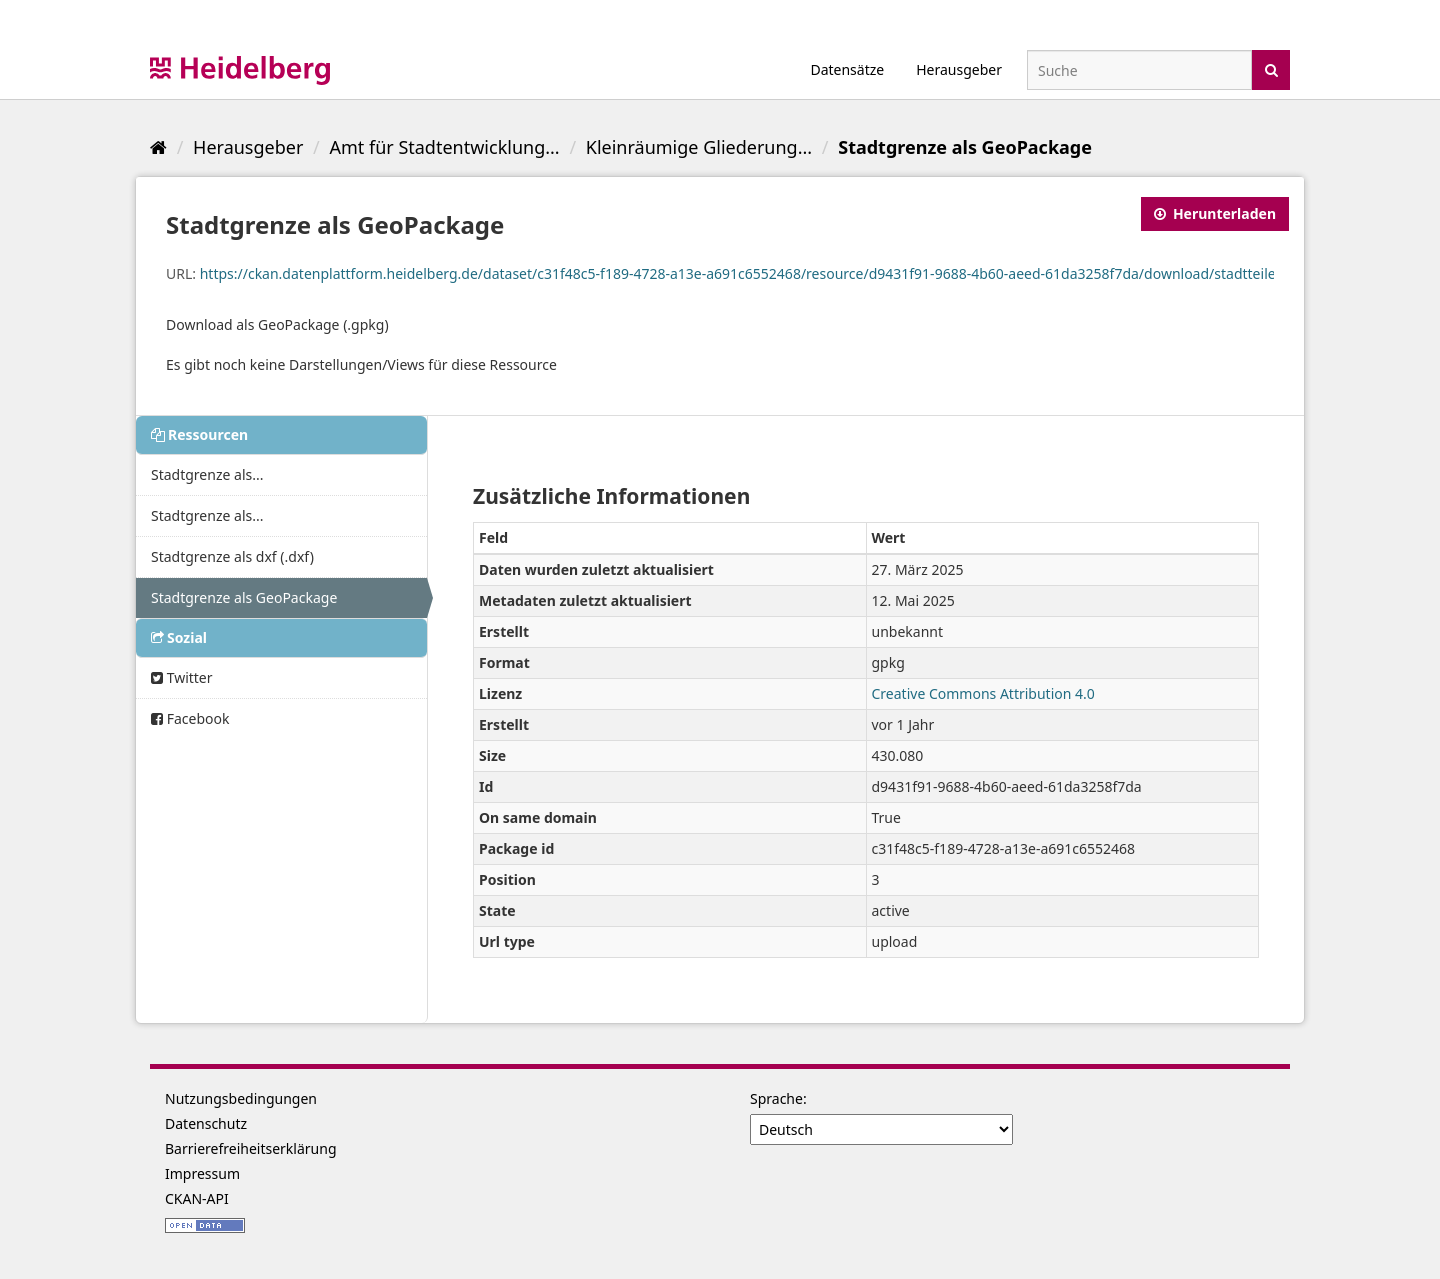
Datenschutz (206, 1123)
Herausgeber (959, 69)
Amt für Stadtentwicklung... (444, 147)
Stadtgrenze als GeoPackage (965, 147)
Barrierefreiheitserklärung (251, 1148)
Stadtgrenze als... (207, 474)
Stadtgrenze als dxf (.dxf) (232, 556)
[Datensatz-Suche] (1139, 70)
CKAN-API (197, 1198)
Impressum (202, 1173)
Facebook (190, 718)
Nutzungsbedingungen (241, 1098)
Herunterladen (1215, 213)
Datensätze (847, 69)
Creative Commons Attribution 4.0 (983, 693)
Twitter (182, 677)
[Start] (158, 147)
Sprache (776, 1098)
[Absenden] (1271, 68)
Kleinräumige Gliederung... (699, 147)
